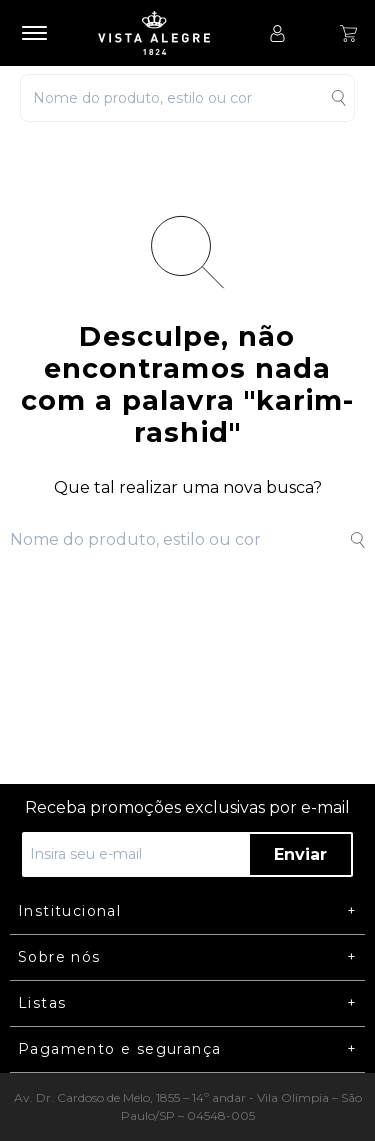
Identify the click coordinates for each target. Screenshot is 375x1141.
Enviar (300, 854)
